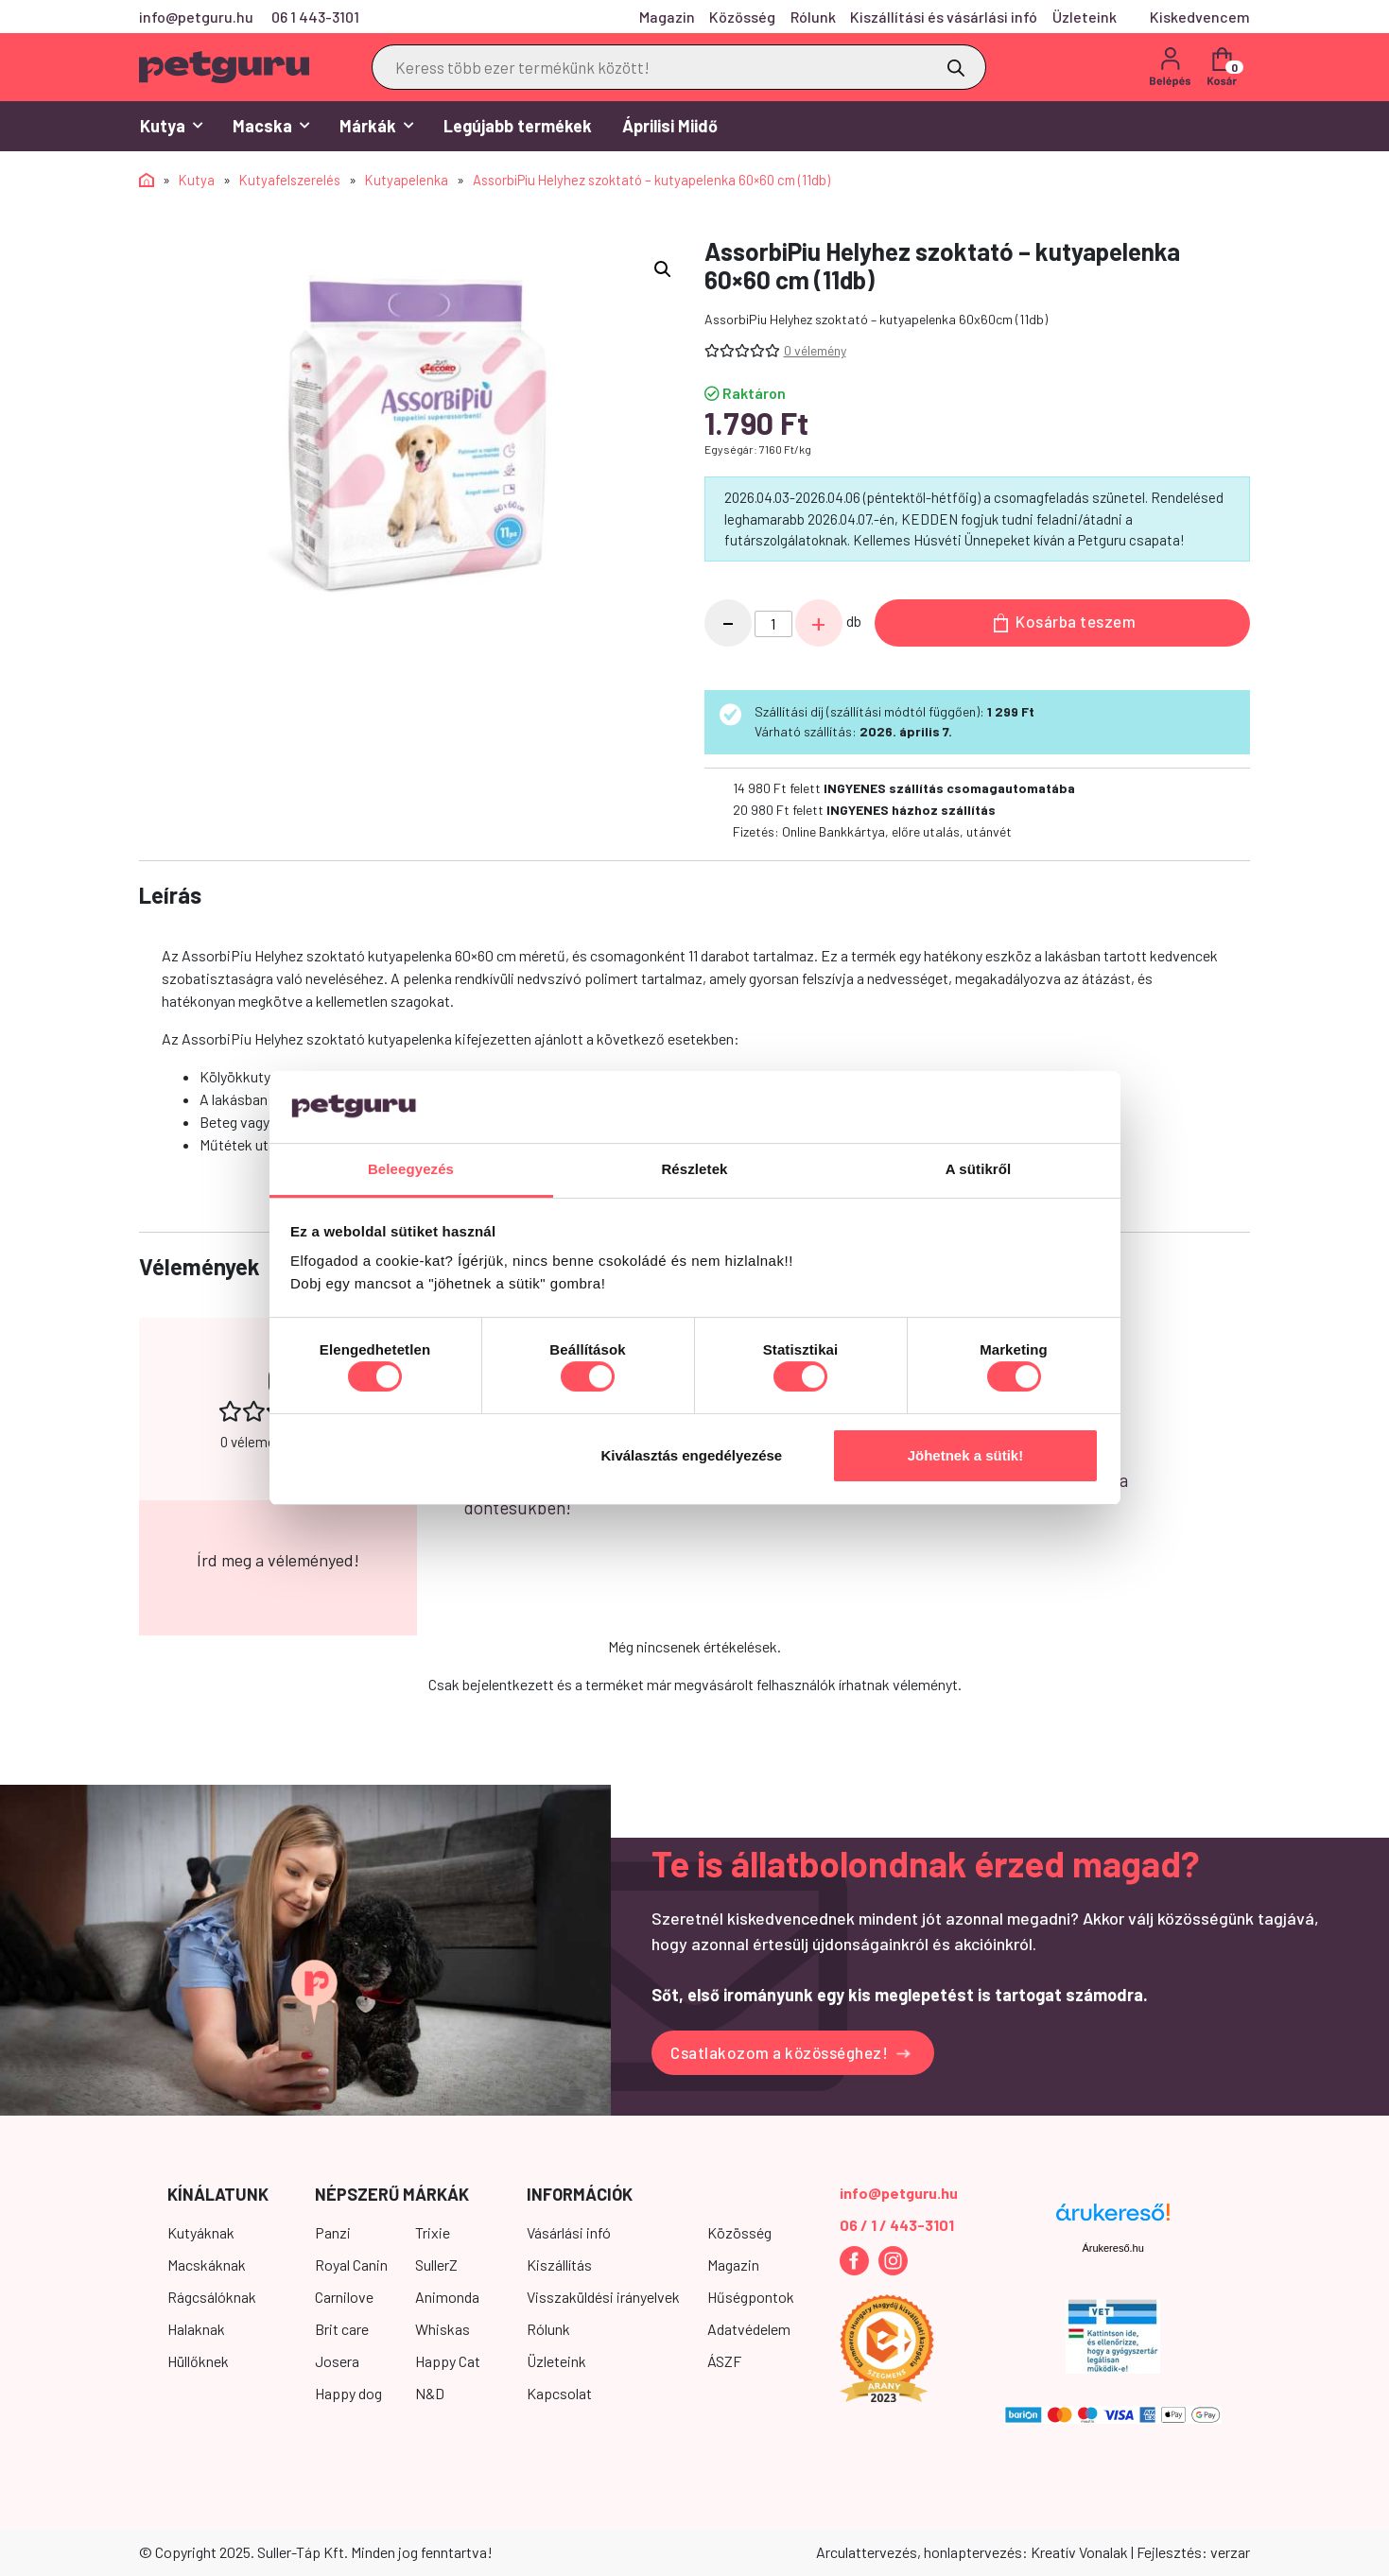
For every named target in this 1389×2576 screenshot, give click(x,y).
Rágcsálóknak (211, 2297)
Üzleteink (1084, 17)
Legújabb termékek (517, 125)
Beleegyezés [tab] (411, 1169)
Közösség (742, 17)
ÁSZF (724, 2361)
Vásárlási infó (569, 2232)
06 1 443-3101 (315, 17)
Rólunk (813, 17)
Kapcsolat (559, 2393)
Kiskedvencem (1200, 17)
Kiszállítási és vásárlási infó (943, 17)
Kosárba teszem (1065, 622)
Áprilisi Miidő (670, 125)
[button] (663, 269)
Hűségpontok (750, 2297)
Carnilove (344, 2297)
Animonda (447, 2297)
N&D (429, 2393)
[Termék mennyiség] (773, 624)
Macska (271, 125)
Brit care (342, 2329)
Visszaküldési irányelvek (603, 2297)
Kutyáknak (200, 2232)
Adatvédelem (748, 2329)
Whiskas (442, 2329)
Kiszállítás (559, 2264)
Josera (337, 2361)
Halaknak (196, 2329)
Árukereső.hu (1112, 2248)
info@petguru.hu (196, 17)
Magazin (667, 17)
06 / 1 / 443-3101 (897, 2225)
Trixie (432, 2232)
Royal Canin (351, 2264)
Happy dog (348, 2393)
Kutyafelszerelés (289, 179)
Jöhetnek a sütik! (966, 1455)
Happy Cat (447, 2361)
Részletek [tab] (694, 1169)
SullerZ (436, 2264)
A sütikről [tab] (979, 1169)
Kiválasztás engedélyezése (691, 1455)
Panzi (333, 2232)
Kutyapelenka (406, 179)
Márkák (376, 125)
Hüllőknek (198, 2361)
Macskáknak (206, 2264)
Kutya (171, 125)
